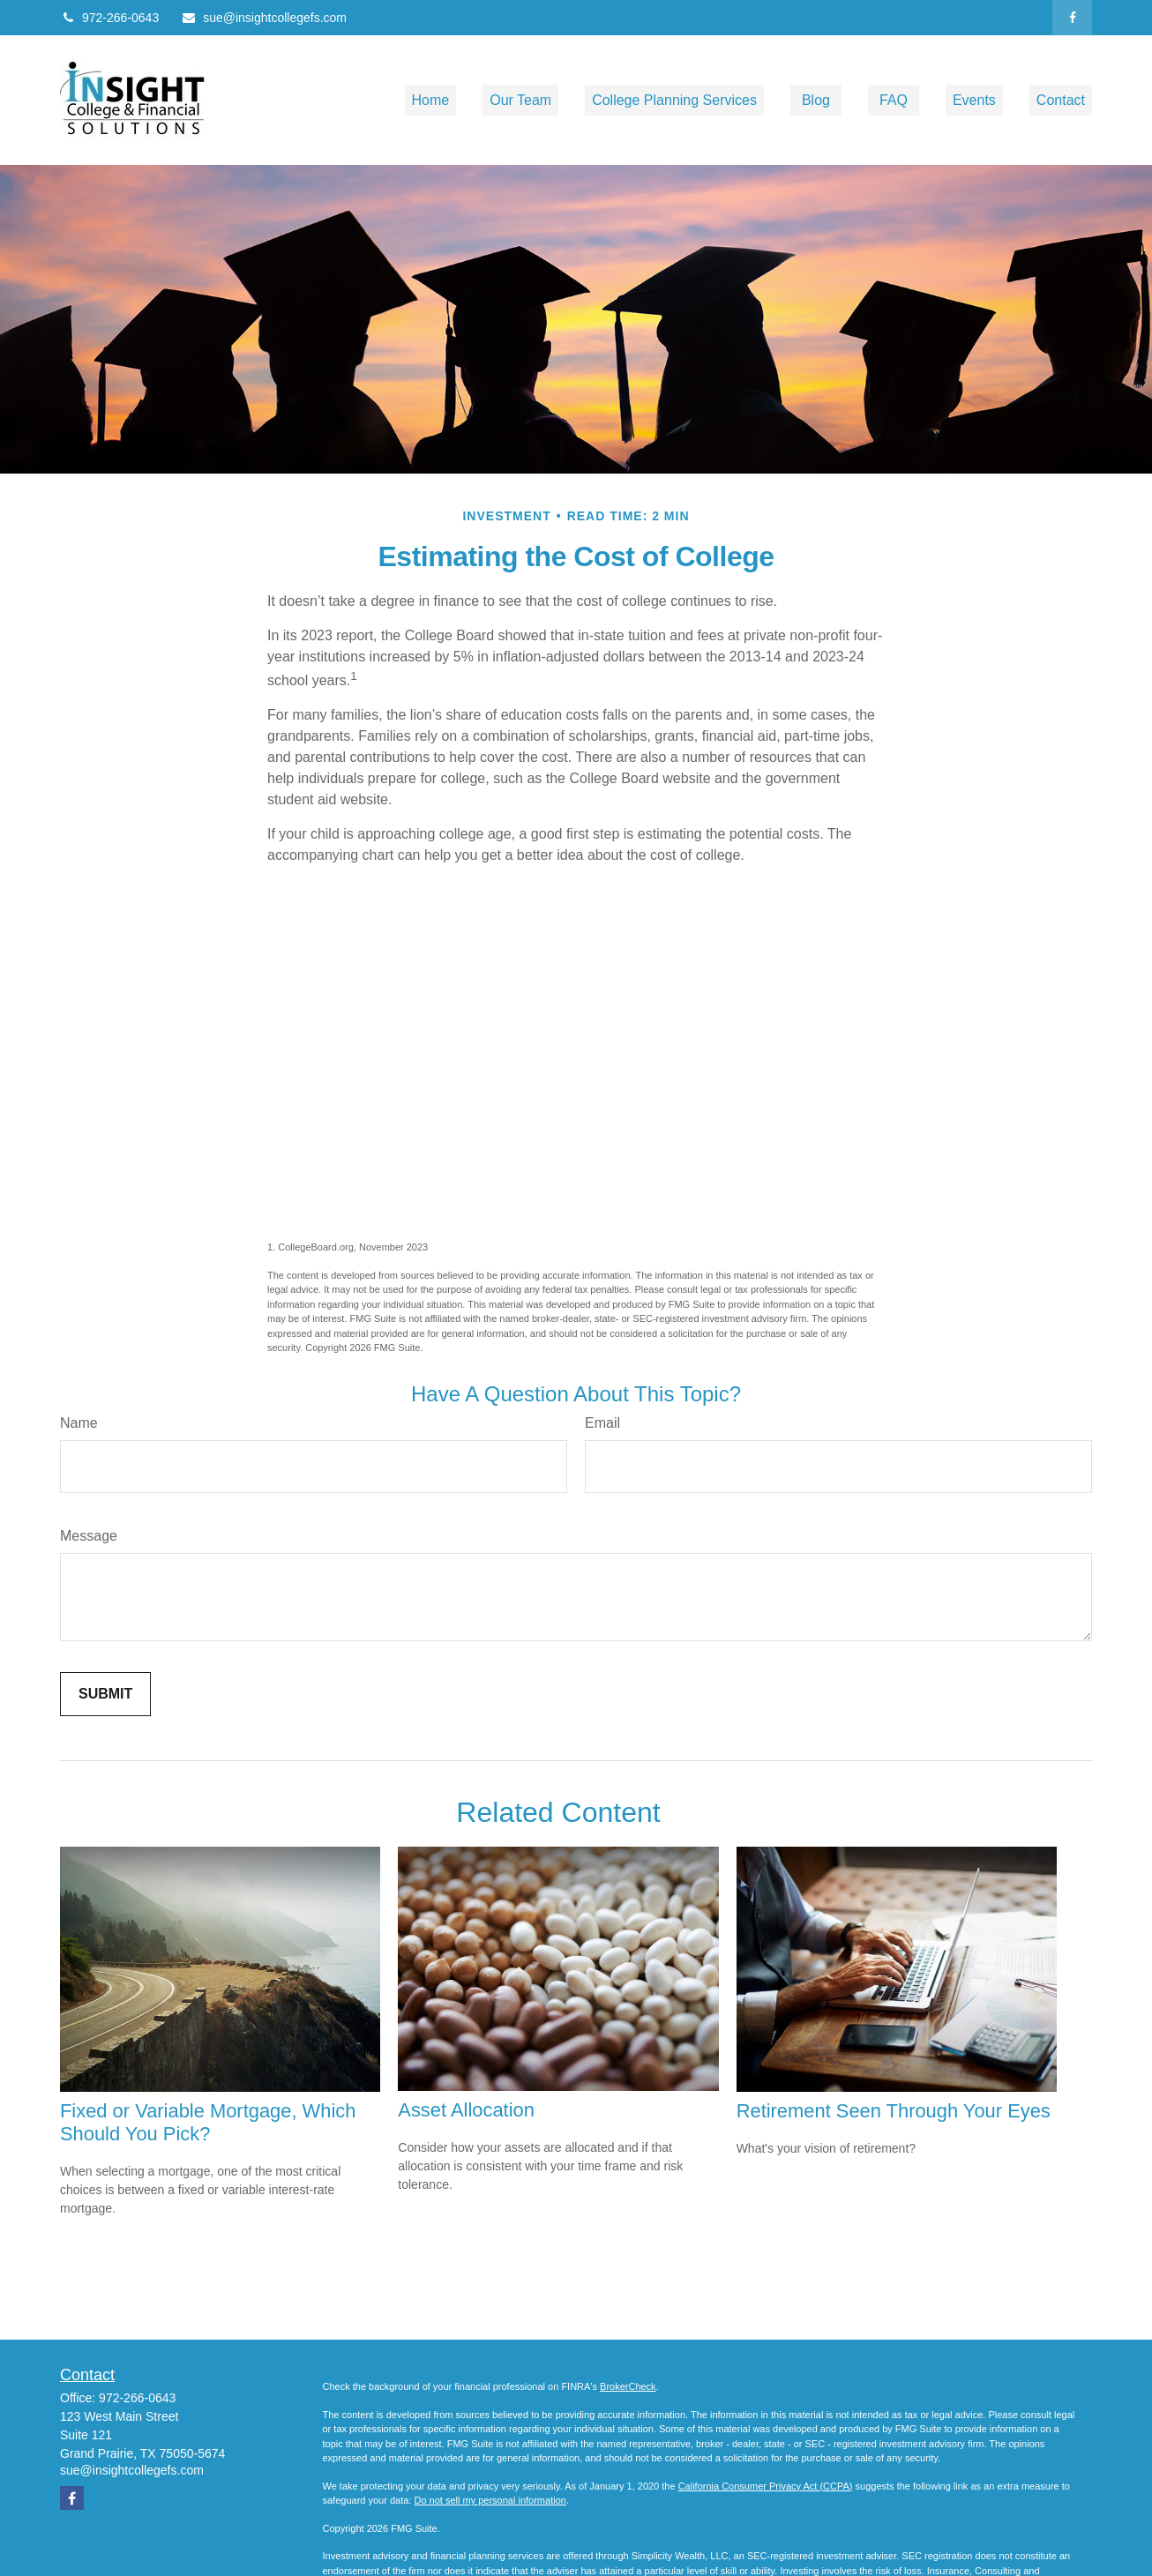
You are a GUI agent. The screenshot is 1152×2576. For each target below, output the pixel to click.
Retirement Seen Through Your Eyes (894, 2111)
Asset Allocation (466, 2110)
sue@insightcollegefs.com (264, 18)
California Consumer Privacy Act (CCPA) (765, 2486)
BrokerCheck (628, 2386)
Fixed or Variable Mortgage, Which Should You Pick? (207, 2122)
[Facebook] (1072, 17)
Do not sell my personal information (489, 2500)
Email (602, 1422)
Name (79, 1422)
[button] (431, 100)
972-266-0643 (109, 18)
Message (88, 1535)
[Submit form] (105, 1694)
